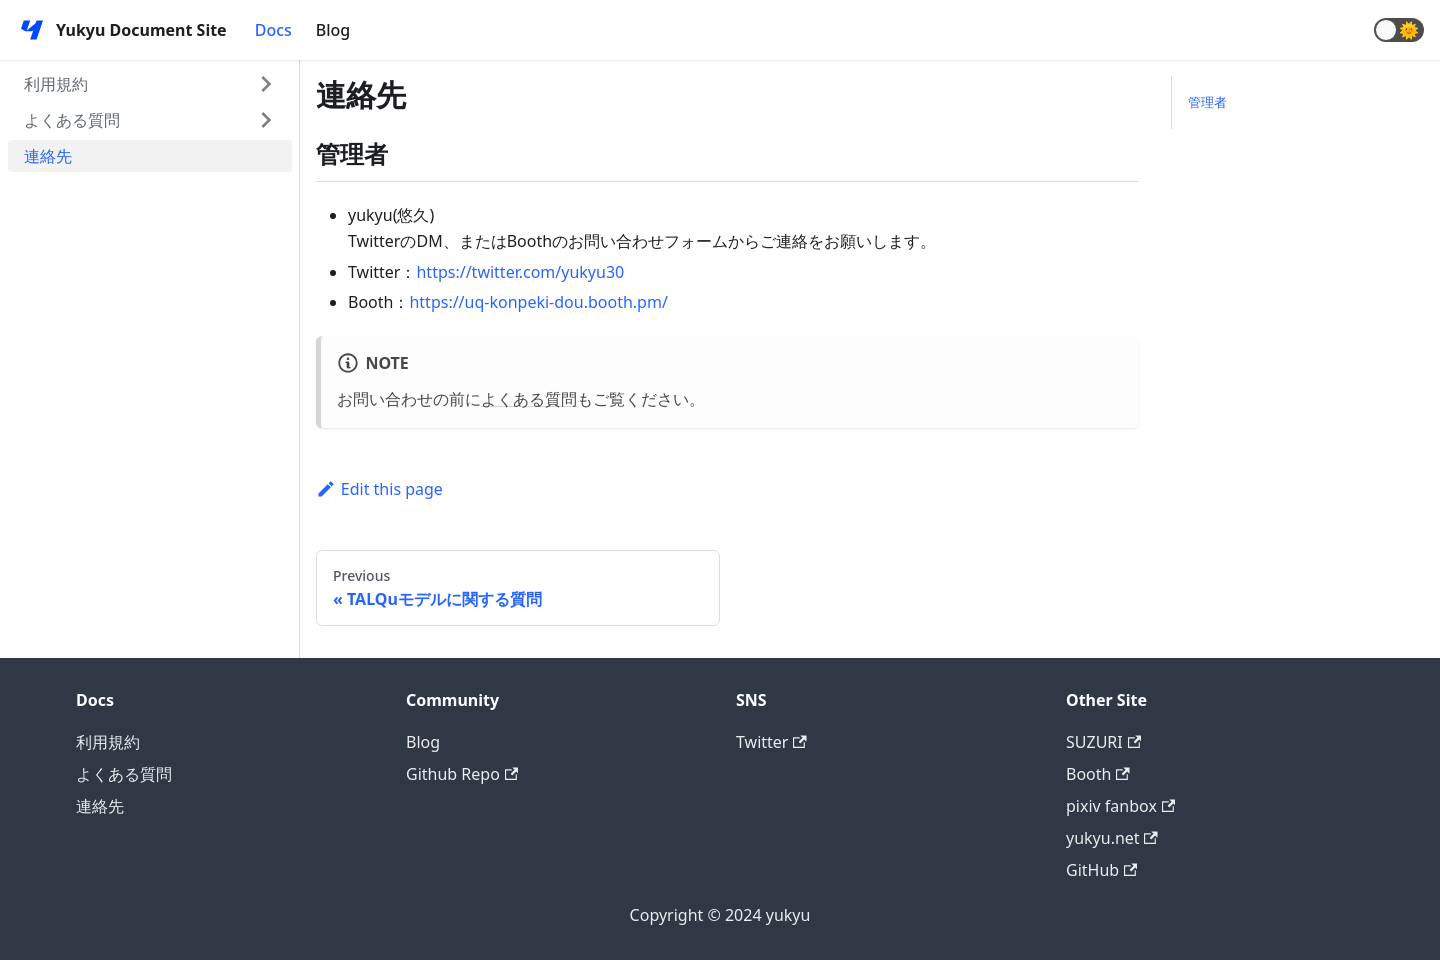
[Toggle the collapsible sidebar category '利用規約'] (266, 84)
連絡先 (48, 156)
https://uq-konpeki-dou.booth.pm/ (538, 302)
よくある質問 (72, 120)
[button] (1399, 30)
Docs (273, 30)
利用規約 (56, 84)
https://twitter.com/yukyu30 (520, 272)
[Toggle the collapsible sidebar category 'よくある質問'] (266, 120)
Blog (333, 30)
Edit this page (379, 489)
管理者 (1207, 102)
